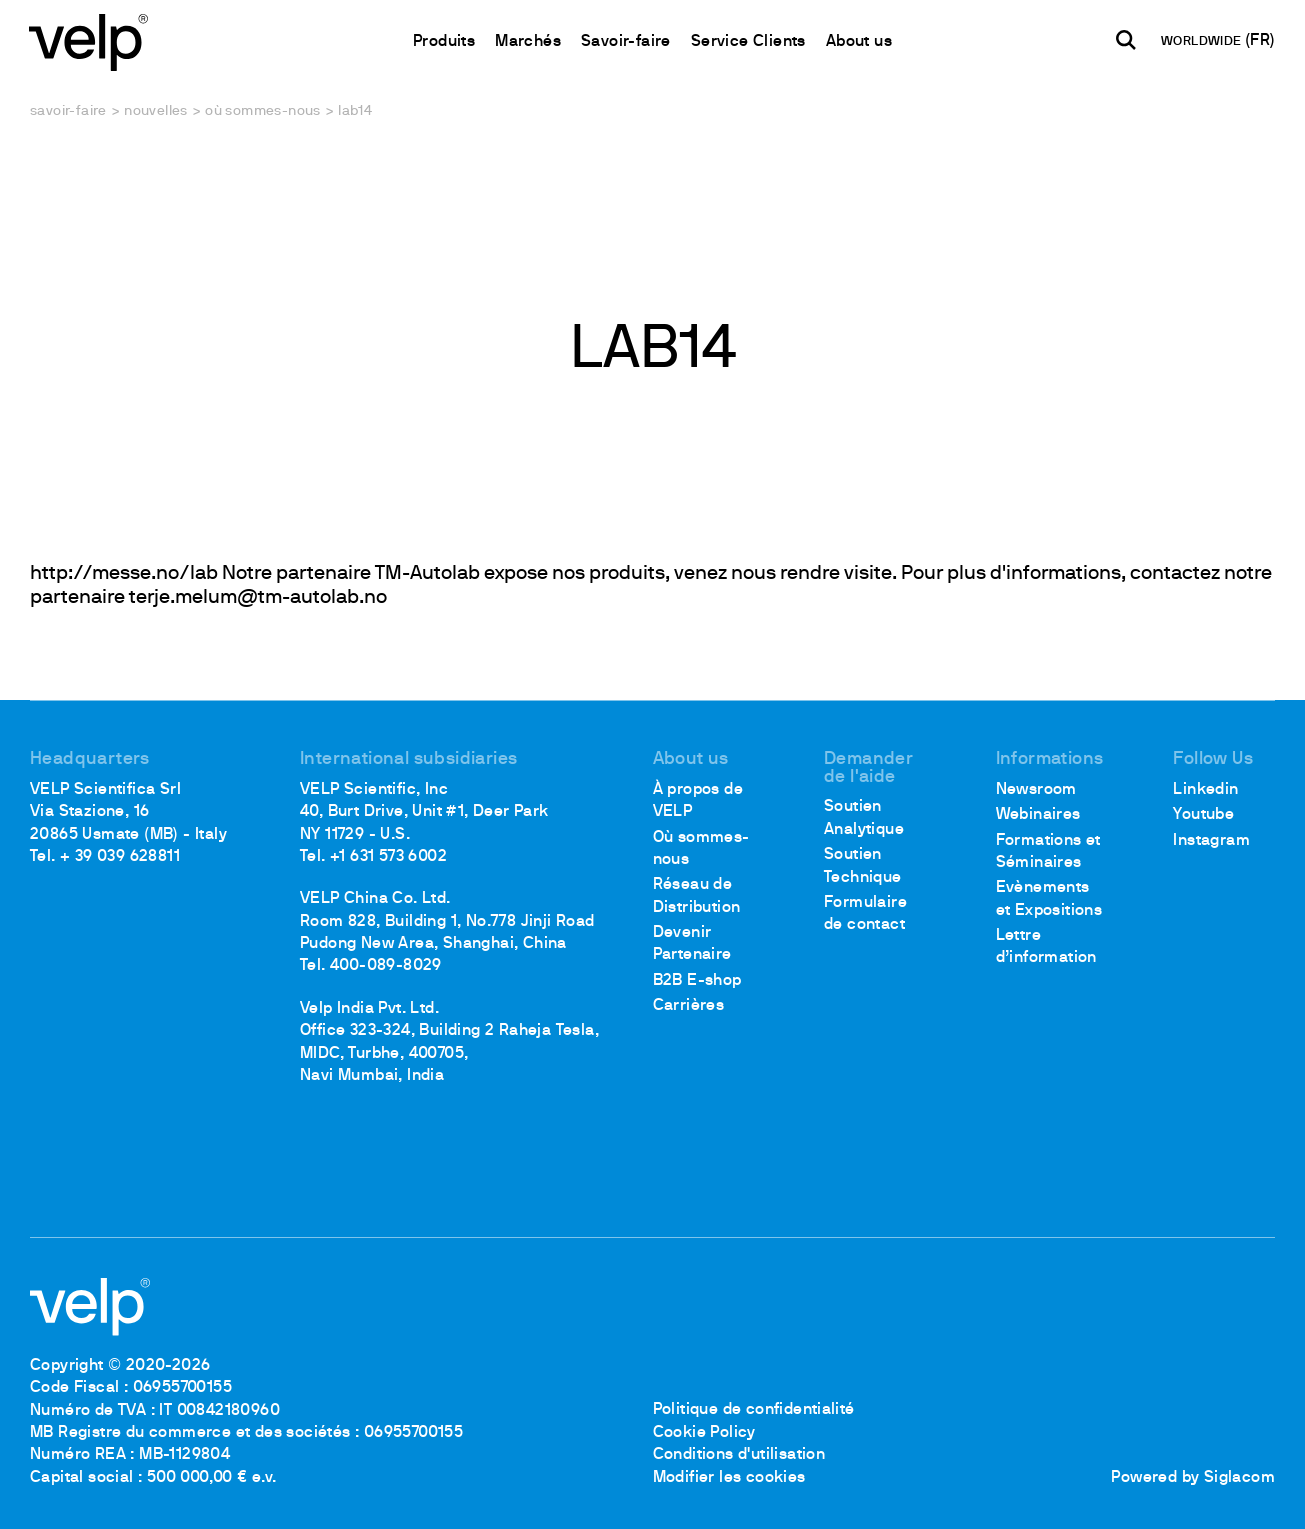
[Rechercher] (1125, 41)
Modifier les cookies (729, 1478)
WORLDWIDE (1202, 43)
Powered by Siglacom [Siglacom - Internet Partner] (1193, 1478)
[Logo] (90, 40)
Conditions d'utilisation (739, 1455)
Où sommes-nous (263, 111)
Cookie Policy (704, 1433)
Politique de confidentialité (754, 1411)
